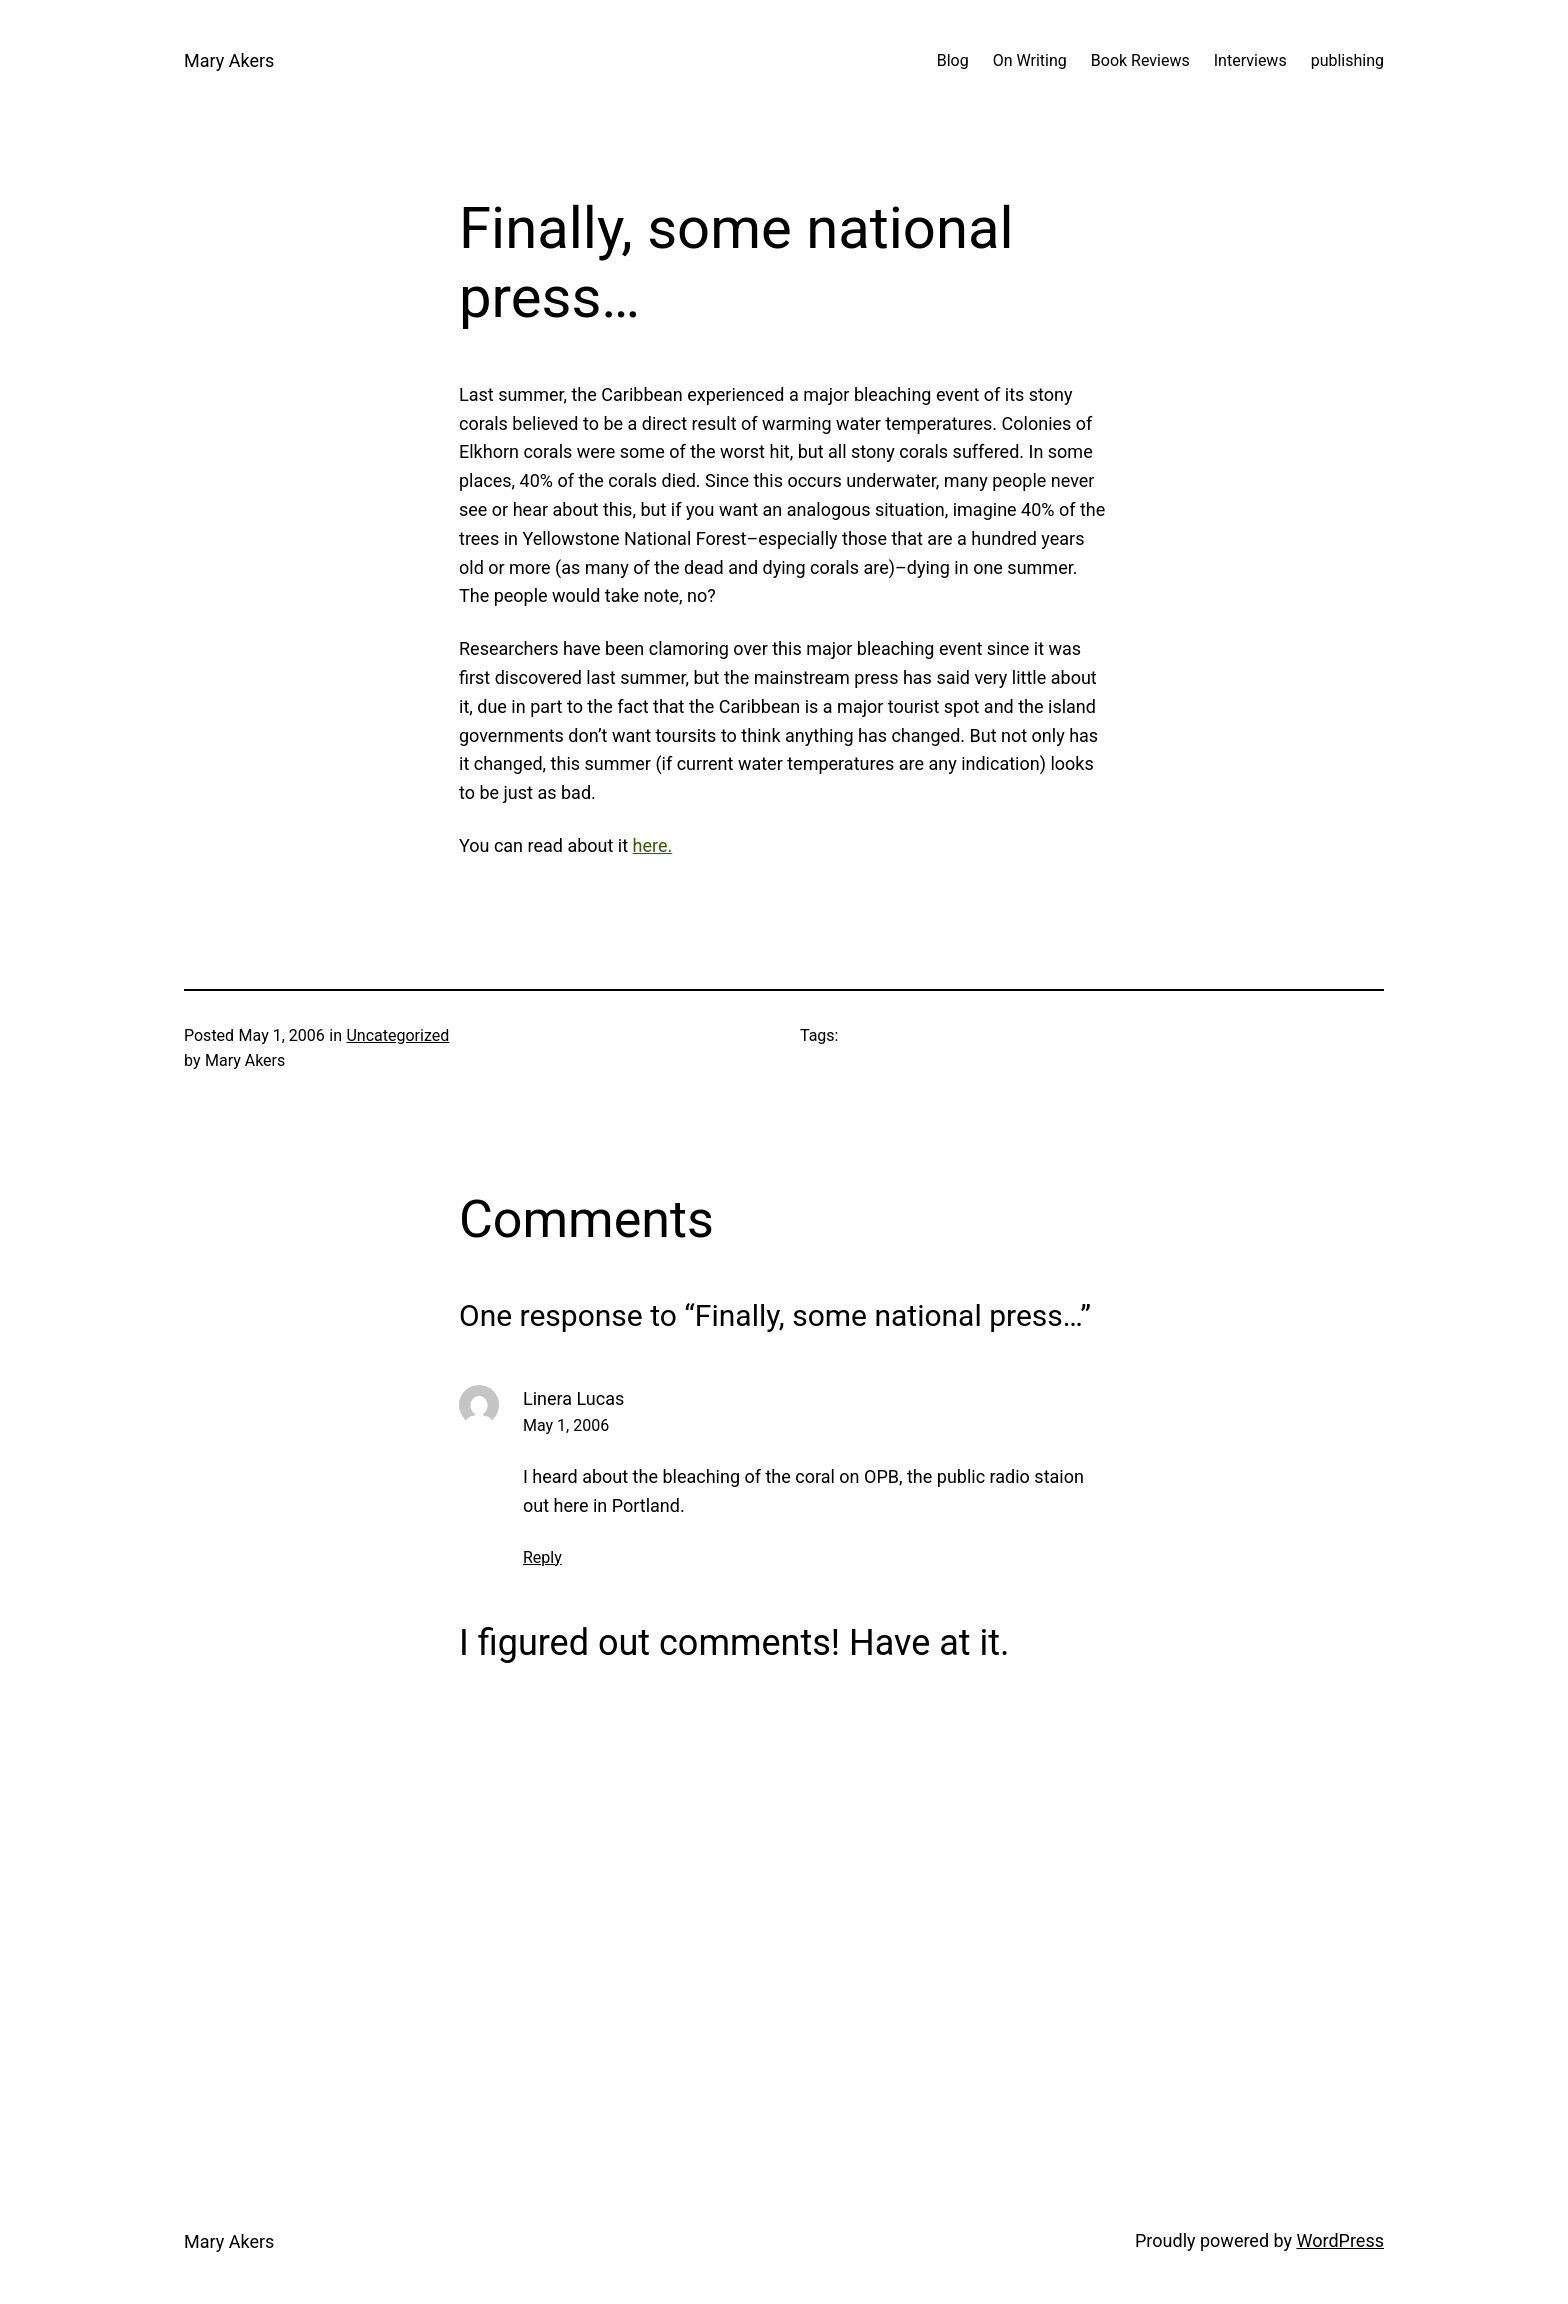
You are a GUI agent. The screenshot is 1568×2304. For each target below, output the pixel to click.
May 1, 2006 (566, 1425)
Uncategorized (397, 1035)
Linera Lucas (573, 1398)
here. (653, 845)
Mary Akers (229, 60)
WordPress (1340, 2240)
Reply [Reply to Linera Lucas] (542, 1557)
